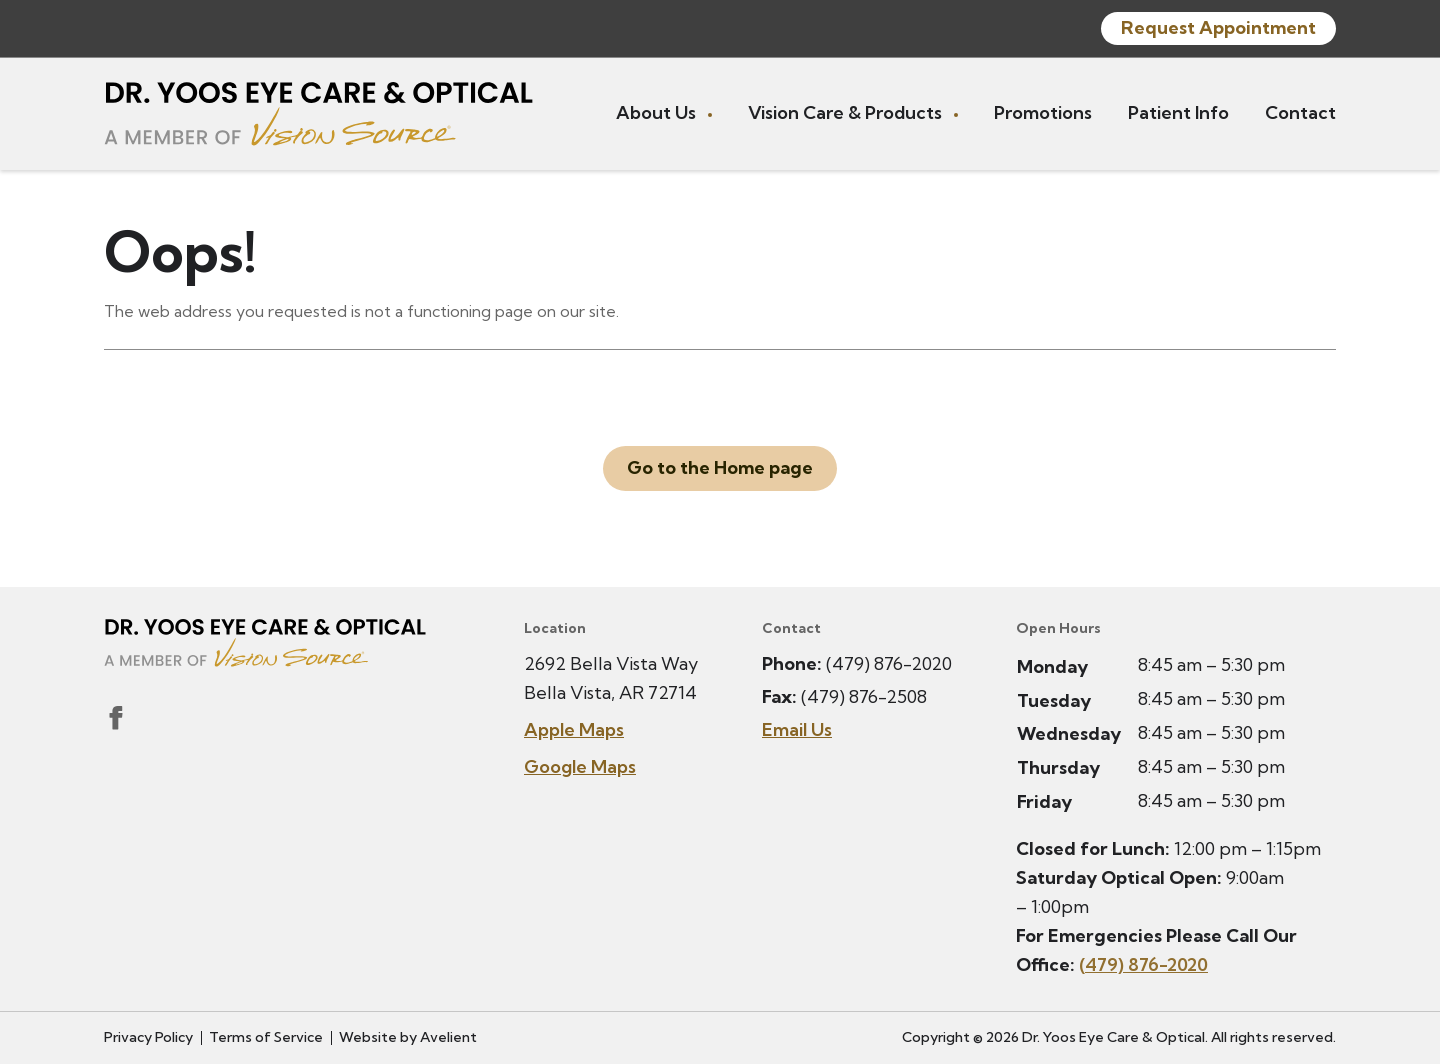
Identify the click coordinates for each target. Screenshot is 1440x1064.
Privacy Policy (148, 1037)
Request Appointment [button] (1218, 27)
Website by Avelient (408, 1037)
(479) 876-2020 (889, 663)
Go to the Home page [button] (720, 467)
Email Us (797, 729)
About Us (658, 112)
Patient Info (1178, 112)
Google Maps (580, 766)
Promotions (1043, 112)
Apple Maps (574, 729)
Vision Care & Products (847, 112)
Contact (1300, 112)
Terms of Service (266, 1037)
